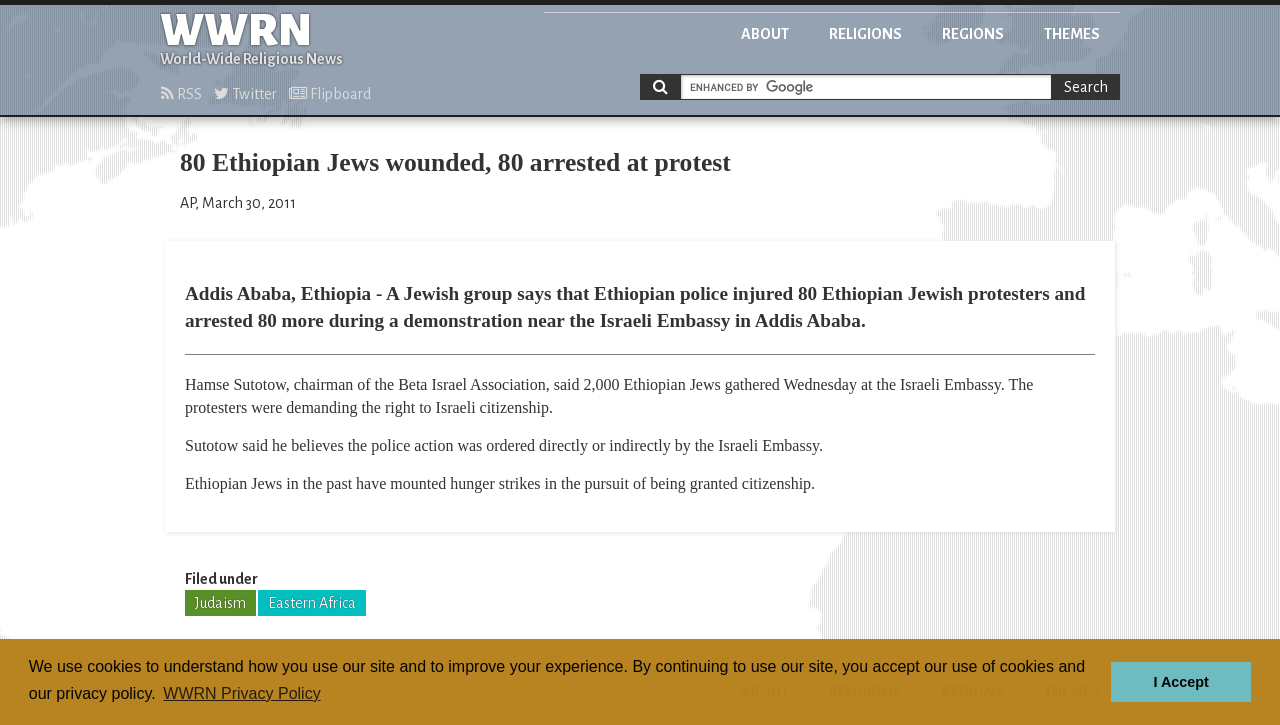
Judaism (220, 603)
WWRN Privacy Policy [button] (241, 693)
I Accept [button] (1180, 682)
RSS (181, 94)
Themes (1072, 34)
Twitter (245, 94)
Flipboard (330, 94)
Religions (865, 34)
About (765, 34)
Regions (973, 34)
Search (1086, 87)
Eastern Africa (312, 603)
